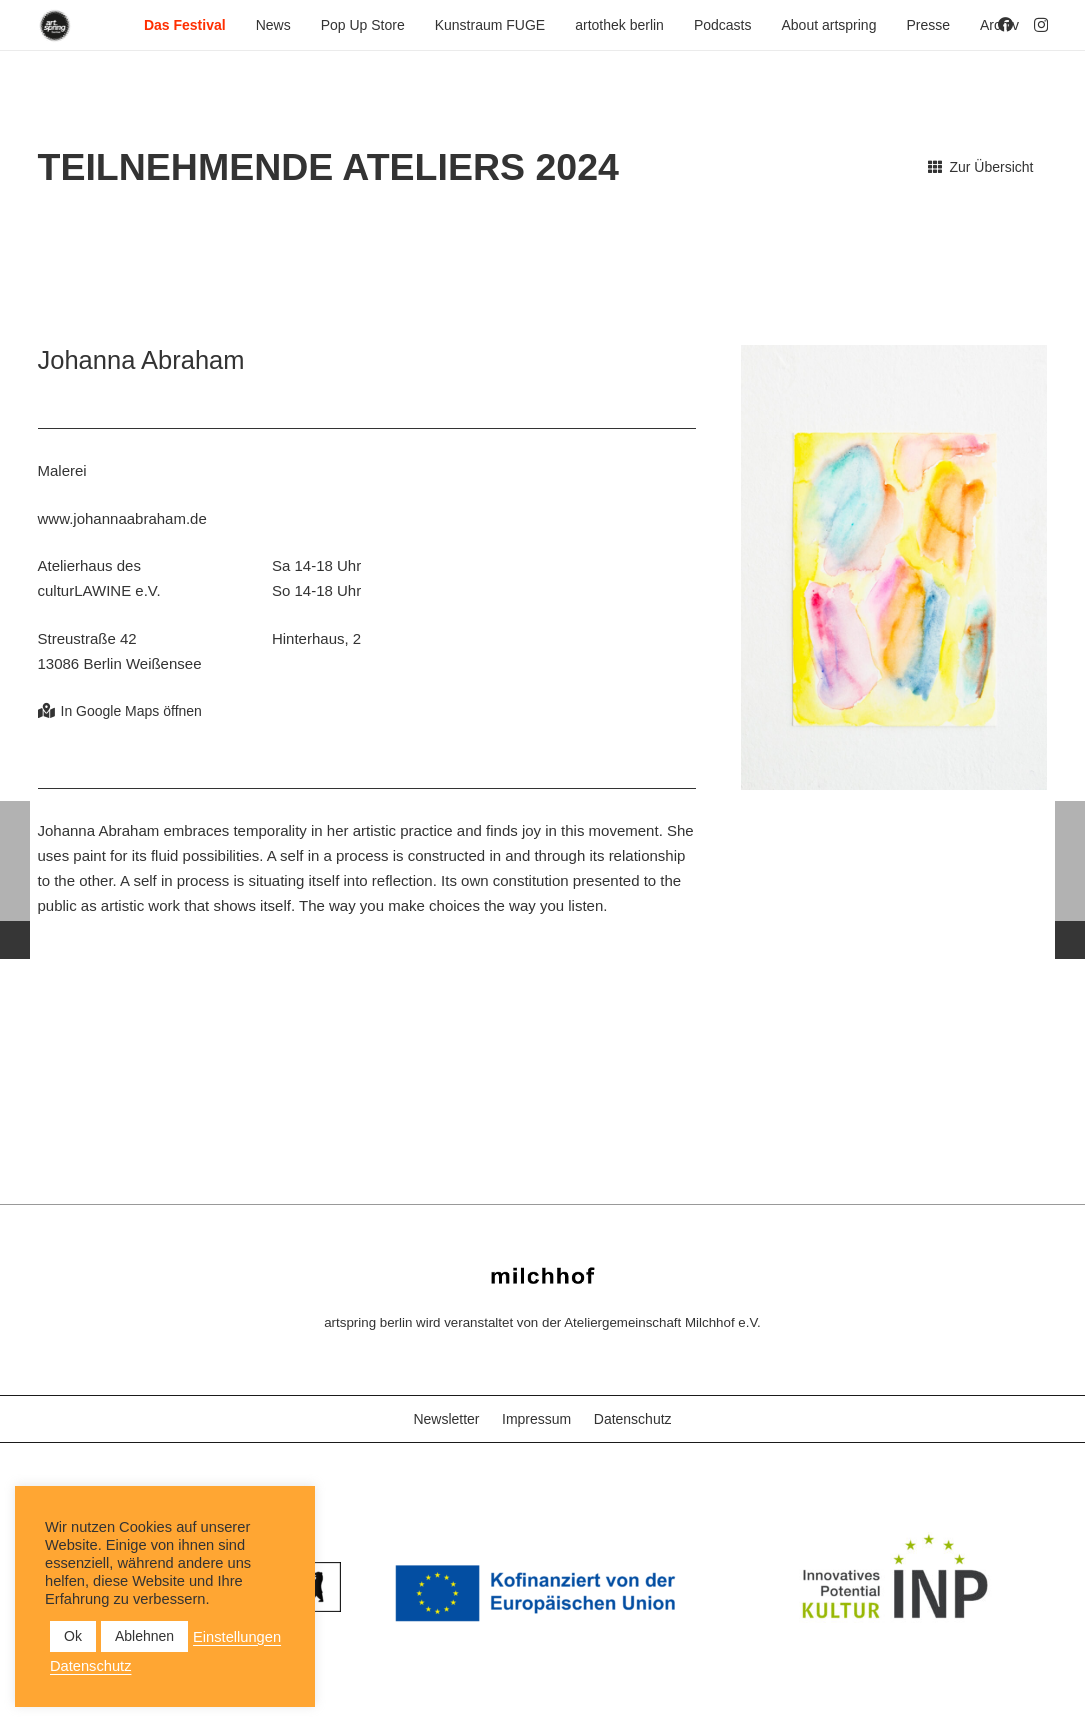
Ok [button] (73, 1636)
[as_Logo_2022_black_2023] (55, 25)
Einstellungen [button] (237, 1637)
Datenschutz (633, 1419)
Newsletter (446, 1419)
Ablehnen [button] (144, 1636)
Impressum (536, 1419)
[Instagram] (1041, 25)
